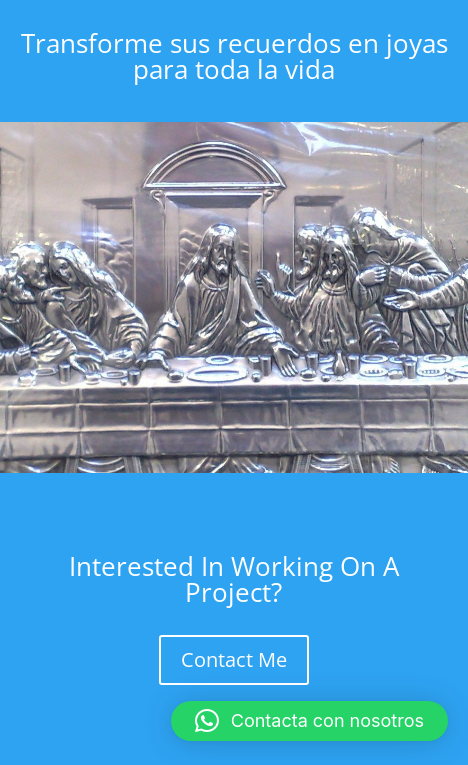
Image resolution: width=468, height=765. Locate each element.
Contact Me (234, 659)
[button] (309, 721)
